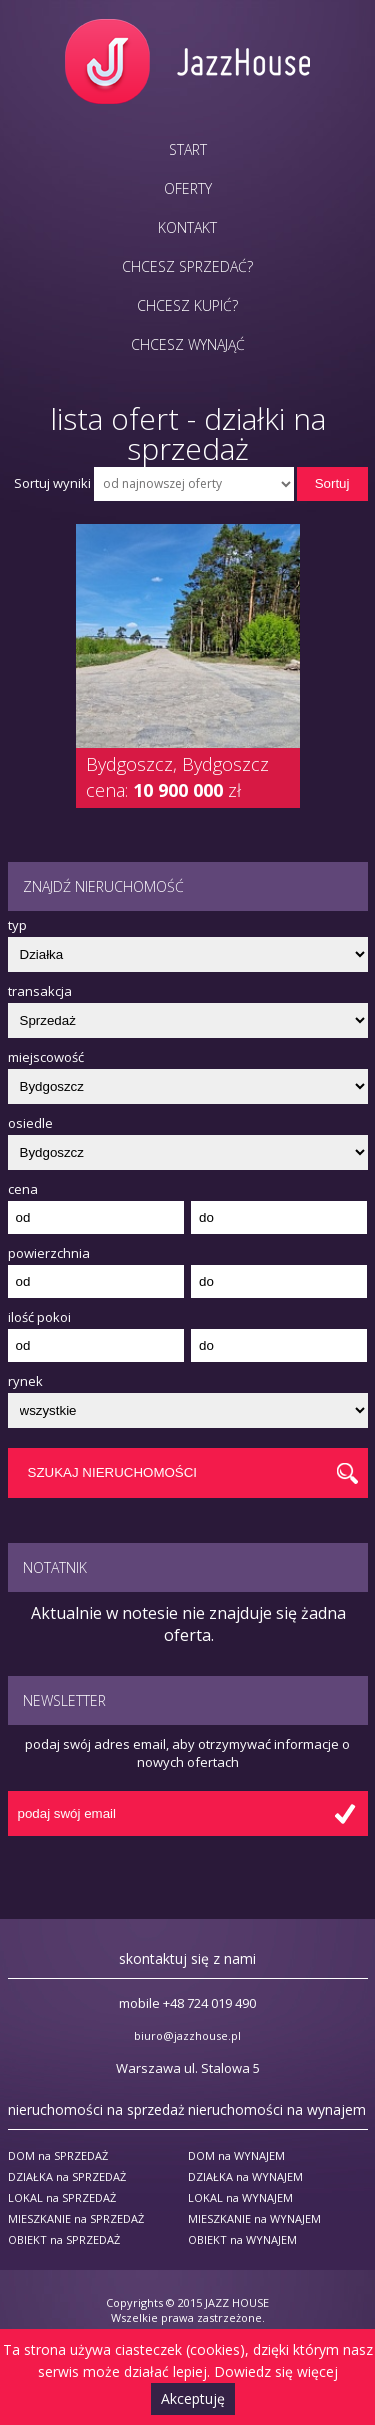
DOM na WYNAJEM (236, 2155)
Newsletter (64, 1700)
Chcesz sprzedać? (187, 266)
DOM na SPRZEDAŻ (58, 2155)
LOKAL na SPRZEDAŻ (62, 2197)
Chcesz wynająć (188, 344)
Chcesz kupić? (187, 305)
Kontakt (187, 227)
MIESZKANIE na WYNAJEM (254, 2218)
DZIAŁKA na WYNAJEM (245, 2176)
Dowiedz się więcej (276, 2371)
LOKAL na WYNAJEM (240, 2197)
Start (188, 149)
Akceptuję (193, 2398)
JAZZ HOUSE (237, 2302)
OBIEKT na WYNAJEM (242, 2239)
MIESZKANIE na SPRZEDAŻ (76, 2218)
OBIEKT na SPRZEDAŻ (64, 2239)
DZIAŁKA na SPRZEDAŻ (67, 2176)
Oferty (188, 188)
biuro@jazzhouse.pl (187, 2035)
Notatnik (55, 1567)
